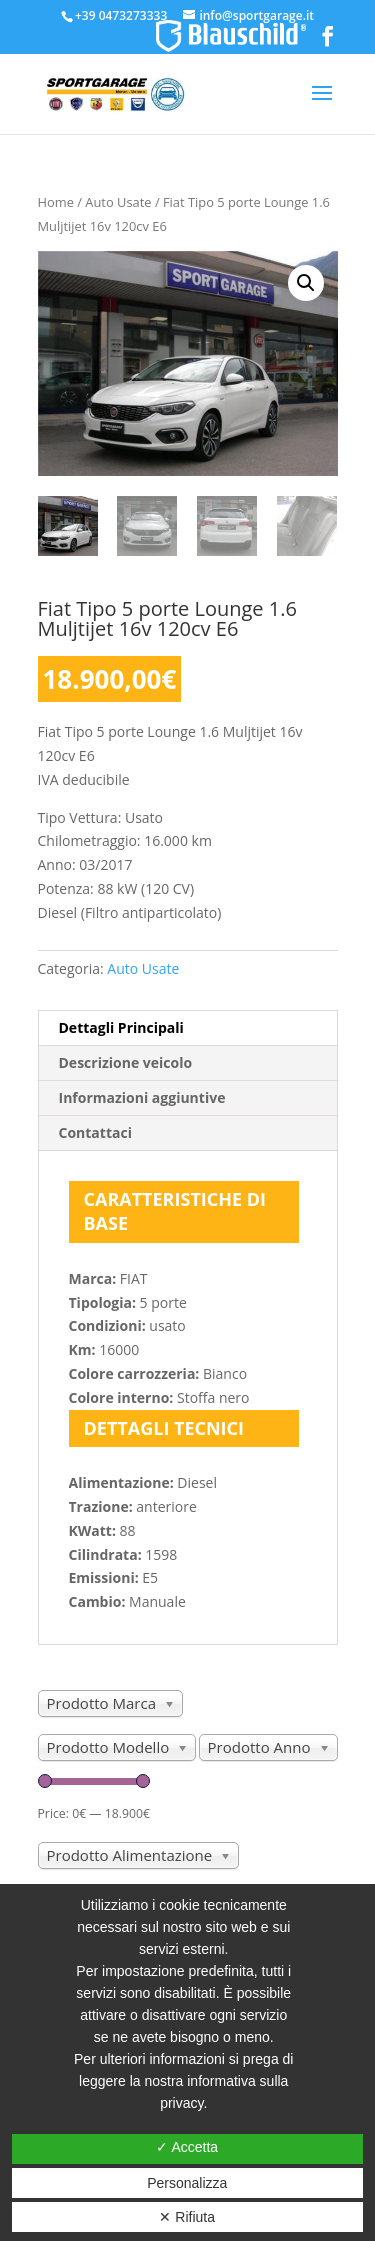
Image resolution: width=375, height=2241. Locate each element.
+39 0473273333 (121, 15)
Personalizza (187, 2183)
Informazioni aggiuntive (142, 1097)
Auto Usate (118, 202)
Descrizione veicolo (126, 1062)
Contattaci (95, 1132)
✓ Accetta (187, 2147)
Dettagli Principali (121, 1027)
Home (56, 202)
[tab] (188, 1028)
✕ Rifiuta (187, 2217)
